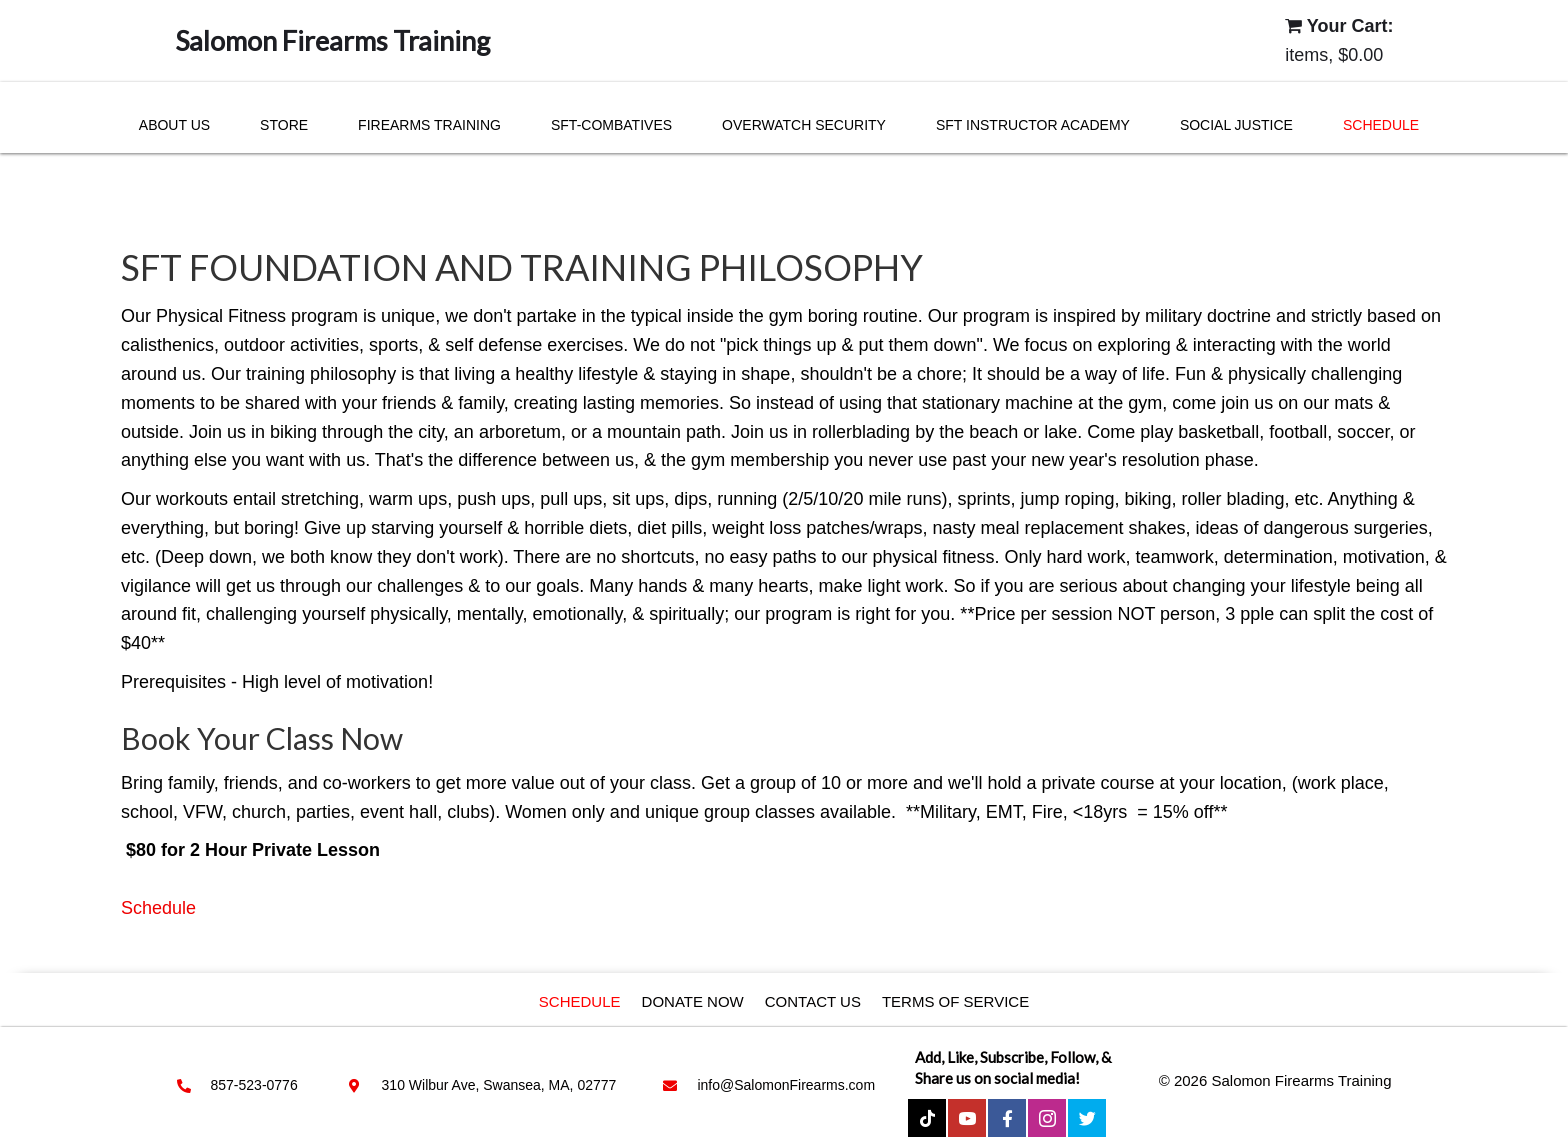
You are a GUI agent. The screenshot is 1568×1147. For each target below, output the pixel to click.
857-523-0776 (254, 1085)
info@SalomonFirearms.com (786, 1085)
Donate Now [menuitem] (693, 1001)
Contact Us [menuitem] (813, 1001)
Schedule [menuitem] (580, 1001)
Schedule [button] (158, 908)
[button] (927, 1118)
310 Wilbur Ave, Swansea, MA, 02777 (499, 1085)
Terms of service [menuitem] (955, 1001)
